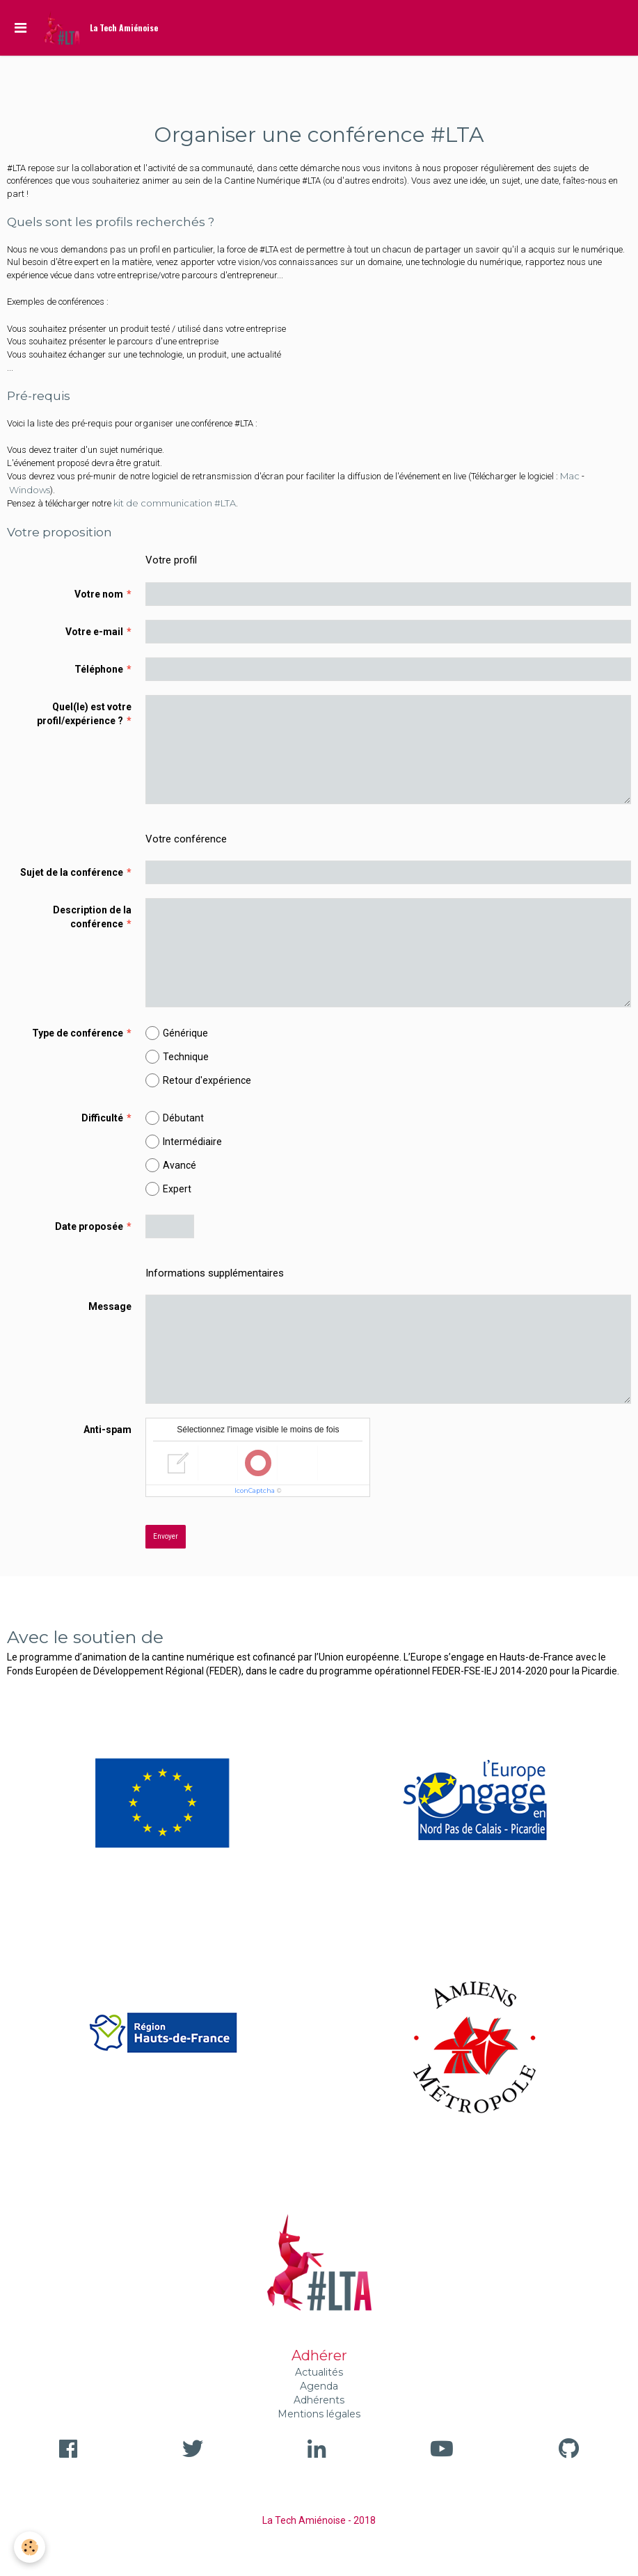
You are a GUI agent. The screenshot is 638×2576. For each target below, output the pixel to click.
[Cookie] (29, 2547)
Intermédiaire (183, 1142)
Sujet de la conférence (71, 872)
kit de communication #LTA (174, 503)
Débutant (174, 1118)
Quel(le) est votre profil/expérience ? (84, 713)
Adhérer (319, 2355)
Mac (570, 475)
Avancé (170, 1165)
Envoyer (165, 1536)
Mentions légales (319, 2414)
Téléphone (98, 669)
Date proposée (89, 1226)
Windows (29, 489)
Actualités (319, 2372)
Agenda (319, 2386)
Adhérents (319, 2400)
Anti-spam (107, 1429)
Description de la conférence (92, 916)
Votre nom (98, 594)
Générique (176, 1033)
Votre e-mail (94, 631)
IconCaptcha (254, 1490)
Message (109, 1306)
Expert (168, 1189)
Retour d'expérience (198, 1080)
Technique (177, 1057)
